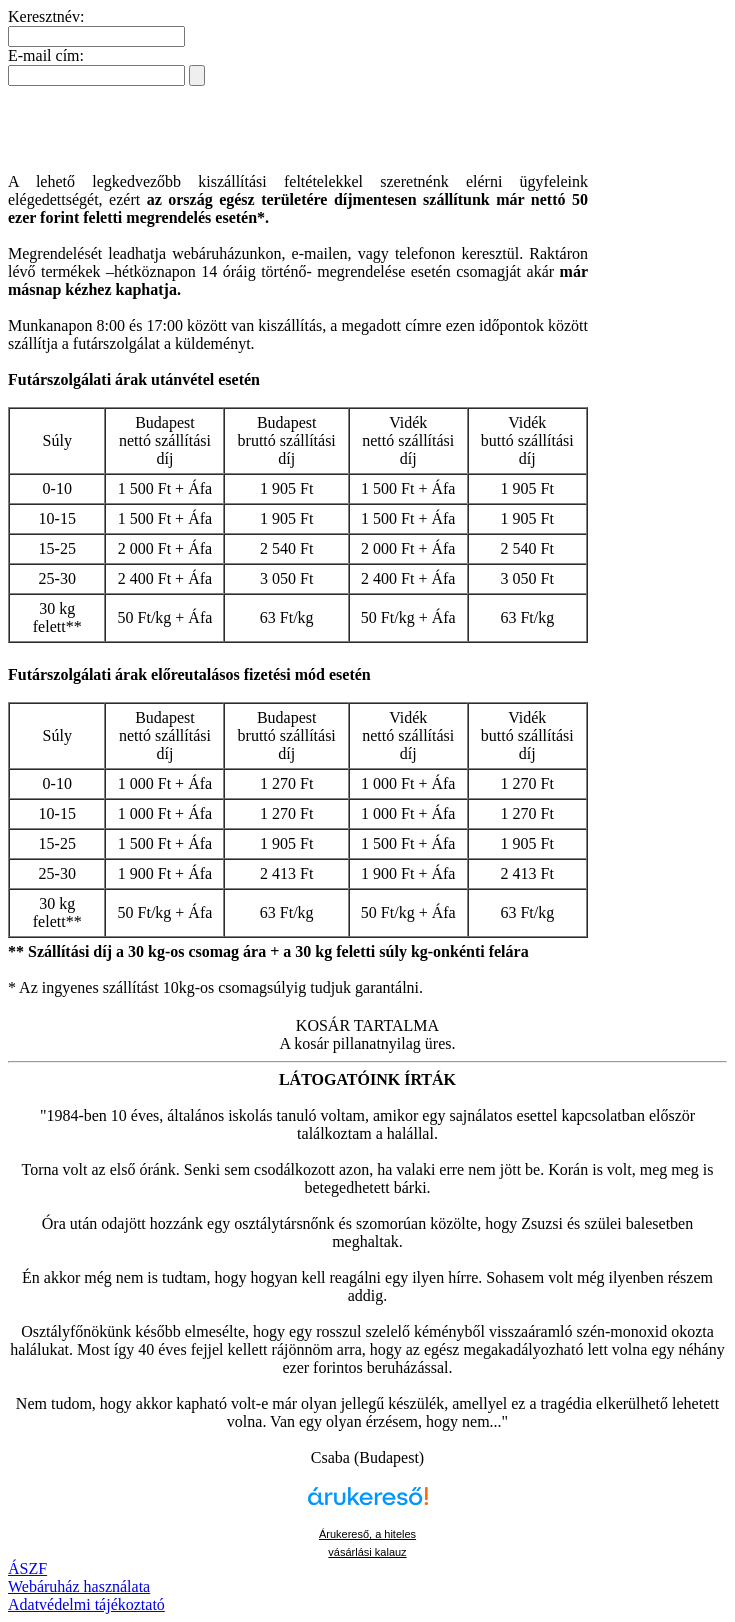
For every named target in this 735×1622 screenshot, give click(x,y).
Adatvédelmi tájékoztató (86, 1604)
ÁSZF (27, 1568)
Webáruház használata (79, 1586)
